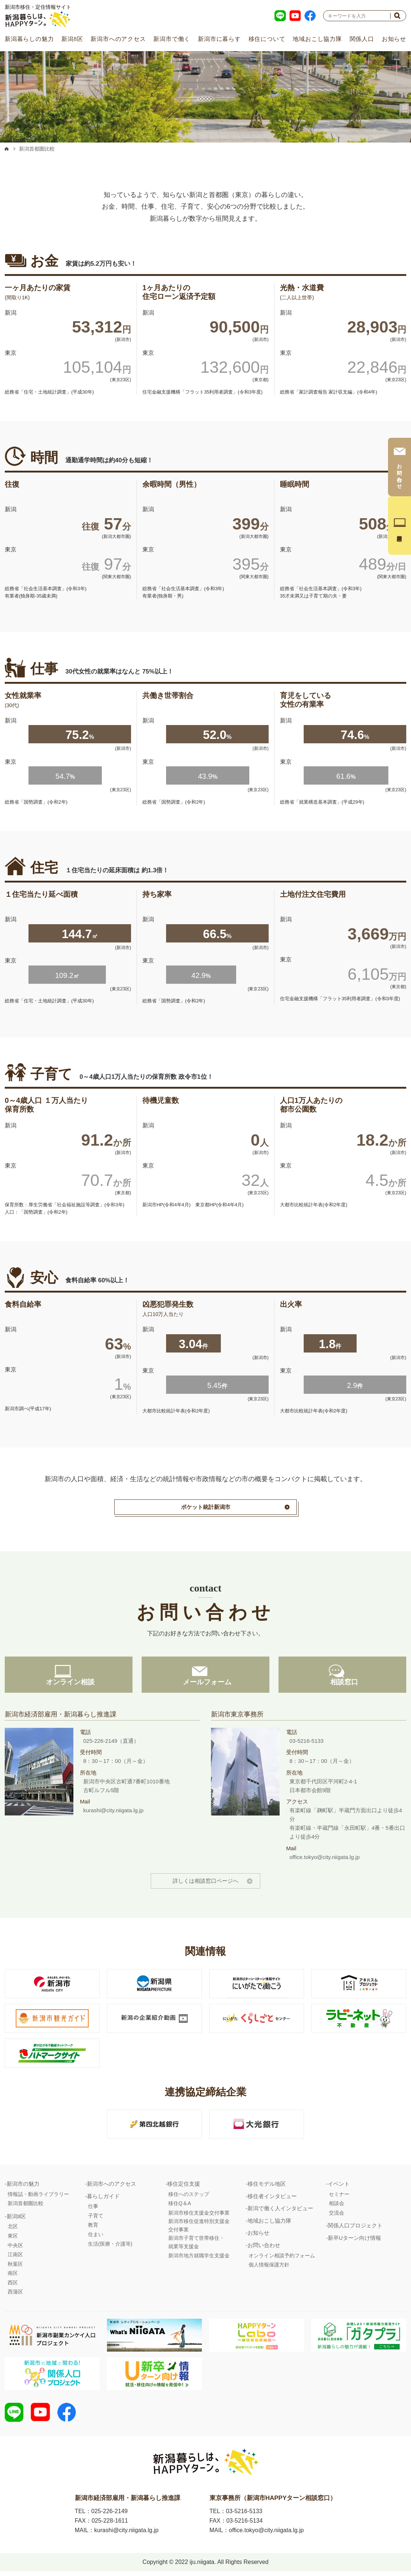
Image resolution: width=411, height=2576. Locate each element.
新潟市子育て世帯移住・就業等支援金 (196, 2246)
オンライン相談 (68, 1685)
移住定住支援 (183, 2187)
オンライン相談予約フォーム (282, 2259)
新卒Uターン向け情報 (354, 2241)
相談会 (336, 2207)
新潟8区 (72, 39)
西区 (13, 2286)
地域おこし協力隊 (317, 39)
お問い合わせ (263, 2249)
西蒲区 (15, 2295)
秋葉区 (15, 2267)
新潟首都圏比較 (25, 2207)
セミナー (339, 2197)
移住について (267, 39)
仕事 (93, 2210)
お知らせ (394, 39)
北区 (13, 2230)
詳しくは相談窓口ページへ (205, 1884)
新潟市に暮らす (219, 39)
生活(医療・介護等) (110, 2247)
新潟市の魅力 (23, 2187)
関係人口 (362, 39)
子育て (95, 2219)
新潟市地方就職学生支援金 (199, 2259)
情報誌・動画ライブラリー (38, 2197)
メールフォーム (205, 1685)
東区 (13, 2239)
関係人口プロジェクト (355, 2229)
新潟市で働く (171, 39)
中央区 (15, 2248)
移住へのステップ (188, 2197)
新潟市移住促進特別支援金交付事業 (199, 2229)
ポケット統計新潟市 (205, 1506)
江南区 (15, 2258)
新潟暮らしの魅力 (29, 39)
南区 (13, 2277)
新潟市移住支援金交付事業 (199, 2216)
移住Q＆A (179, 2207)
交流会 (336, 2216)
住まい (95, 2238)
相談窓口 (342, 1685)
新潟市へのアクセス (118, 39)
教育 (93, 2228)
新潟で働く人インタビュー (280, 2212)
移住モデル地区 (266, 2187)
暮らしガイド (103, 2199)
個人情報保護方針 (269, 2268)
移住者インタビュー (272, 2199)
